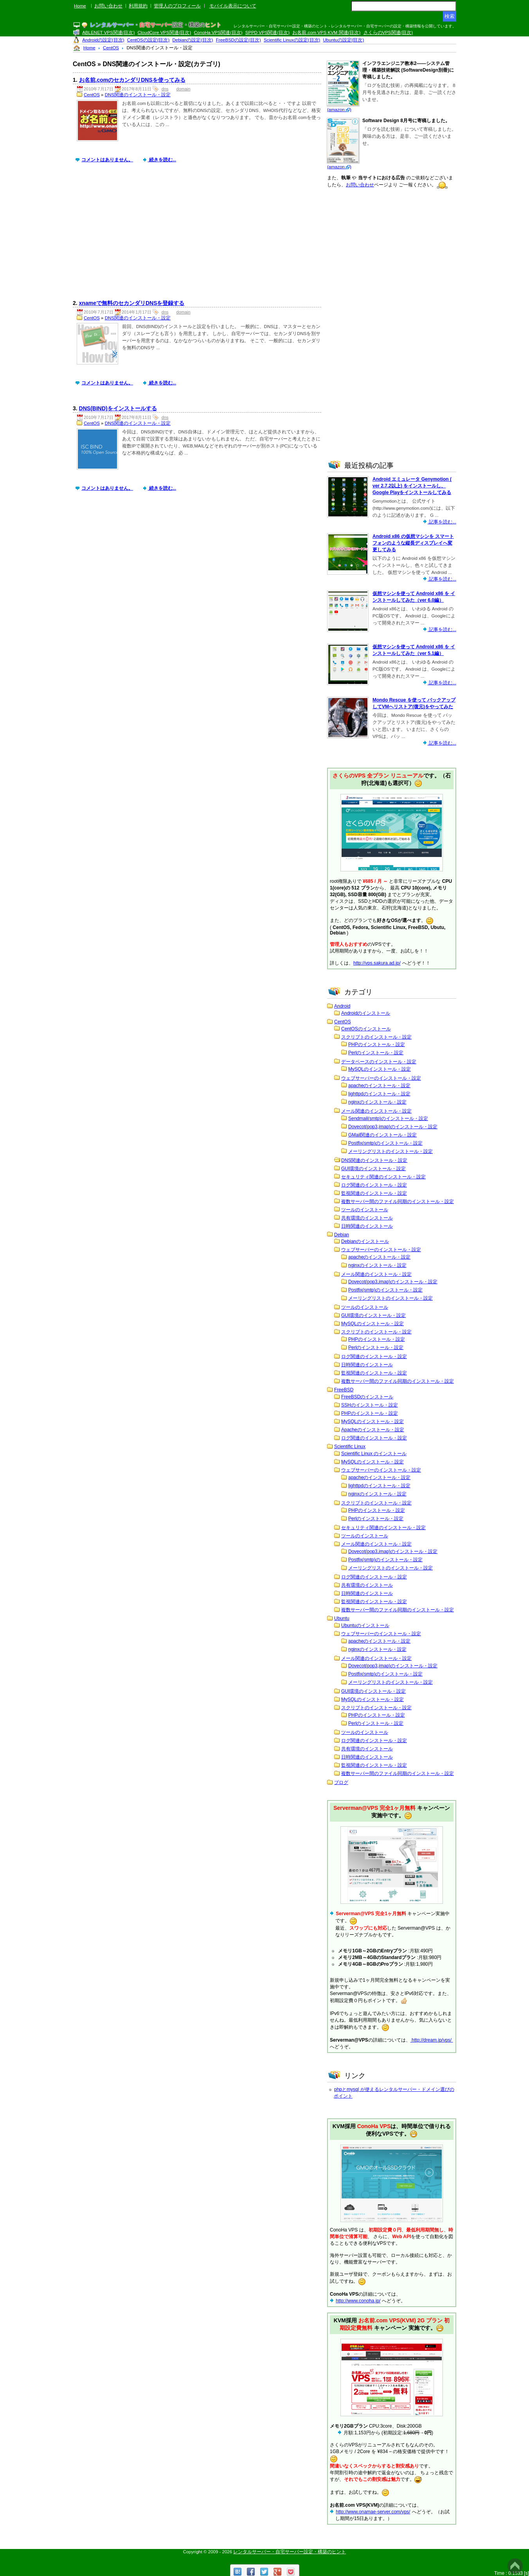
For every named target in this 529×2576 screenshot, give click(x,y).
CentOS (92, 94)
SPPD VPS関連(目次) (267, 32)
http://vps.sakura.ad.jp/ (377, 963)
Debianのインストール (365, 1241)
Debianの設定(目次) (193, 40)
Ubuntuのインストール (365, 1625)
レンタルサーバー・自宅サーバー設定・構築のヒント (289, 2551)
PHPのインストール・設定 (376, 1044)
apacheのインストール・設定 (379, 1085)
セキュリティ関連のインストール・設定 (383, 1177)
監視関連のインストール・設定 (374, 1193)
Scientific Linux (349, 1446)
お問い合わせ (108, 6)
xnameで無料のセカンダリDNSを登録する (132, 303)
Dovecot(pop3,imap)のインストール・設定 (392, 1126)
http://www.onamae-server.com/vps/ (373, 2512)
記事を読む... (442, 522)
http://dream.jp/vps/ (431, 2040)
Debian (341, 1234)
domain (183, 89)
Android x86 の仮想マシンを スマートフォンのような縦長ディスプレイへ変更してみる (413, 543)
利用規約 (138, 6)
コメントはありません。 (107, 159)
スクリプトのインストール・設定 (376, 1037)
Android (342, 1006)
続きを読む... (162, 159)
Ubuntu (341, 1618)
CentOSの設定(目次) (148, 40)
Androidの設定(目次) (103, 40)
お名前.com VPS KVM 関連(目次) (326, 32)
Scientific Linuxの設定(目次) (292, 40)
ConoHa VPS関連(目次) (218, 32)
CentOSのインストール (366, 1029)
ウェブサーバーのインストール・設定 (381, 1078)
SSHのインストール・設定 (369, 1405)
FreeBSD (343, 1390)
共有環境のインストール (367, 1218)
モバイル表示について (232, 6)
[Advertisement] (199, 237)
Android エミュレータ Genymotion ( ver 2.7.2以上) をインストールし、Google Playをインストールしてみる (412, 485)
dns (165, 89)
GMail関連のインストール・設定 (382, 1135)
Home (80, 6)
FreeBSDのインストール (367, 1397)
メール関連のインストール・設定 (376, 1111)
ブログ (341, 1782)
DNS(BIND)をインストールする (118, 408)
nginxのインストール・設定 (377, 1102)
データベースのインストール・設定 (378, 1061)
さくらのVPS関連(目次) (388, 32)
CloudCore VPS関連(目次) (164, 32)
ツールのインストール (364, 1209)
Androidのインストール (365, 1013)
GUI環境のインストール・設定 (373, 1168)
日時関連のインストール (367, 1226)
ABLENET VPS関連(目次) (108, 32)
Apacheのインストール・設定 (372, 1429)
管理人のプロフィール (177, 6)
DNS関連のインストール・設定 (138, 94)
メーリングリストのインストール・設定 (390, 1151)
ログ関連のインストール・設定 (374, 1185)
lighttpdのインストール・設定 (379, 1094)
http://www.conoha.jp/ (358, 2301)
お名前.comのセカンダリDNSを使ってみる (132, 80)
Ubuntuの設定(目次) (343, 40)
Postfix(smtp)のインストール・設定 (385, 1143)
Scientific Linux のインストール (374, 1453)
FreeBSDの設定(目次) (238, 40)
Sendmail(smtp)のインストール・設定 (388, 1118)
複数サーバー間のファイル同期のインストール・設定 (397, 1201)
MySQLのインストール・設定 (379, 1069)
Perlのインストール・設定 (375, 1052)
